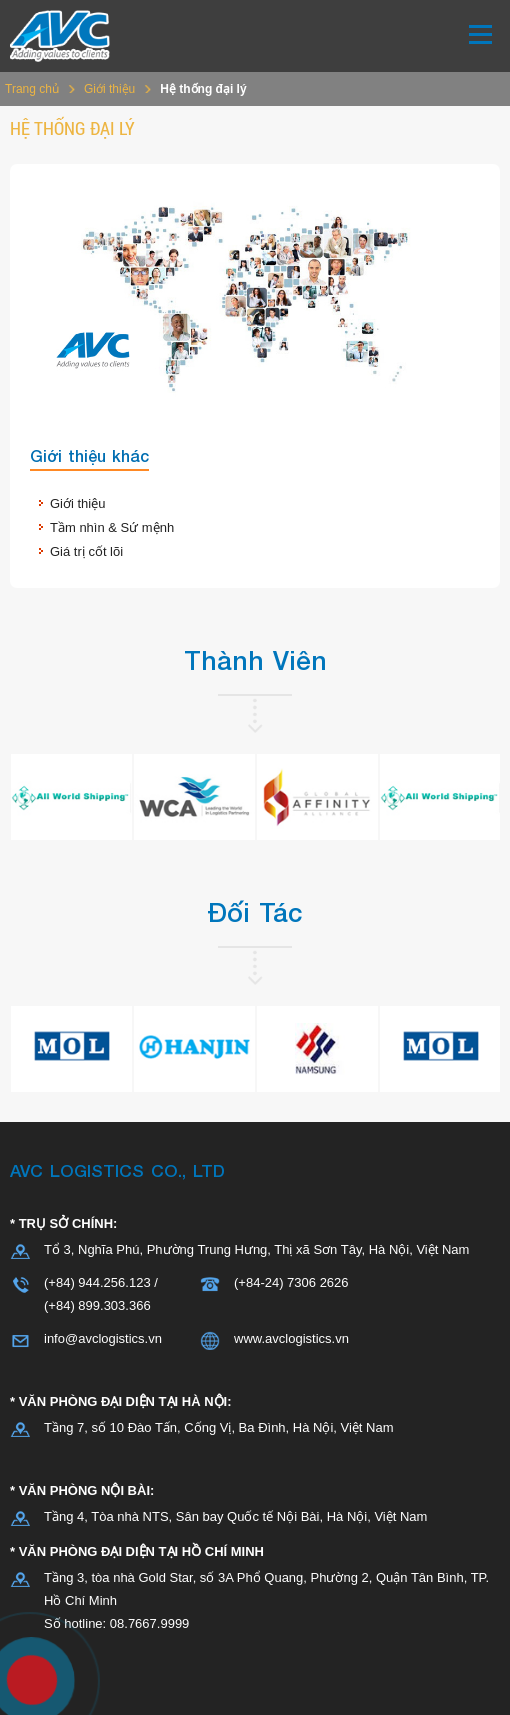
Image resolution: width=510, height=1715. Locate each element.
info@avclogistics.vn (103, 1338)
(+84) (61, 1305)
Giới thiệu (109, 89)
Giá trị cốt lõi (86, 551)
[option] (71, 797)
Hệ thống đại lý (203, 89)
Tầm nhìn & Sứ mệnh (112, 527)
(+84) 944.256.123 (97, 1282)
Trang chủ (32, 89)
